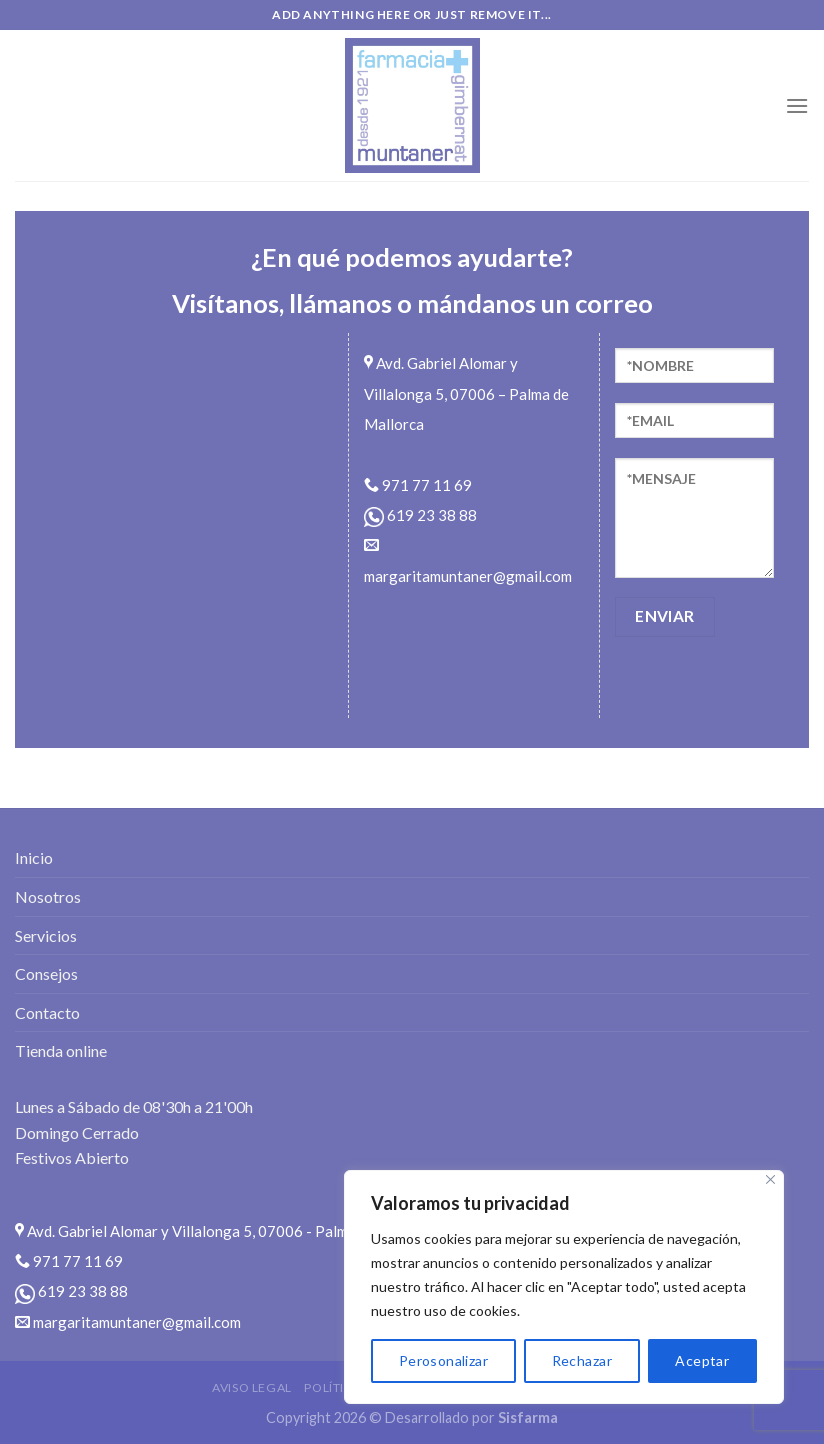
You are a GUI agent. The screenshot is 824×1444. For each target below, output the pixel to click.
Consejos (46, 973)
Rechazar (582, 1360)
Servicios (46, 935)
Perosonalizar (443, 1360)
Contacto (47, 1012)
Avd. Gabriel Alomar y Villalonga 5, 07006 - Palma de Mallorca (226, 1231)
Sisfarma (528, 1417)
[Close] (770, 1179)
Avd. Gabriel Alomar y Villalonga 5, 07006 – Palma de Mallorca (466, 393)
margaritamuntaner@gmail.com (128, 1322)
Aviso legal (252, 1387)
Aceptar (702, 1360)
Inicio (34, 857)
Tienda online (61, 1050)
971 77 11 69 (418, 485)
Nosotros (48, 896)
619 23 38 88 (420, 515)
